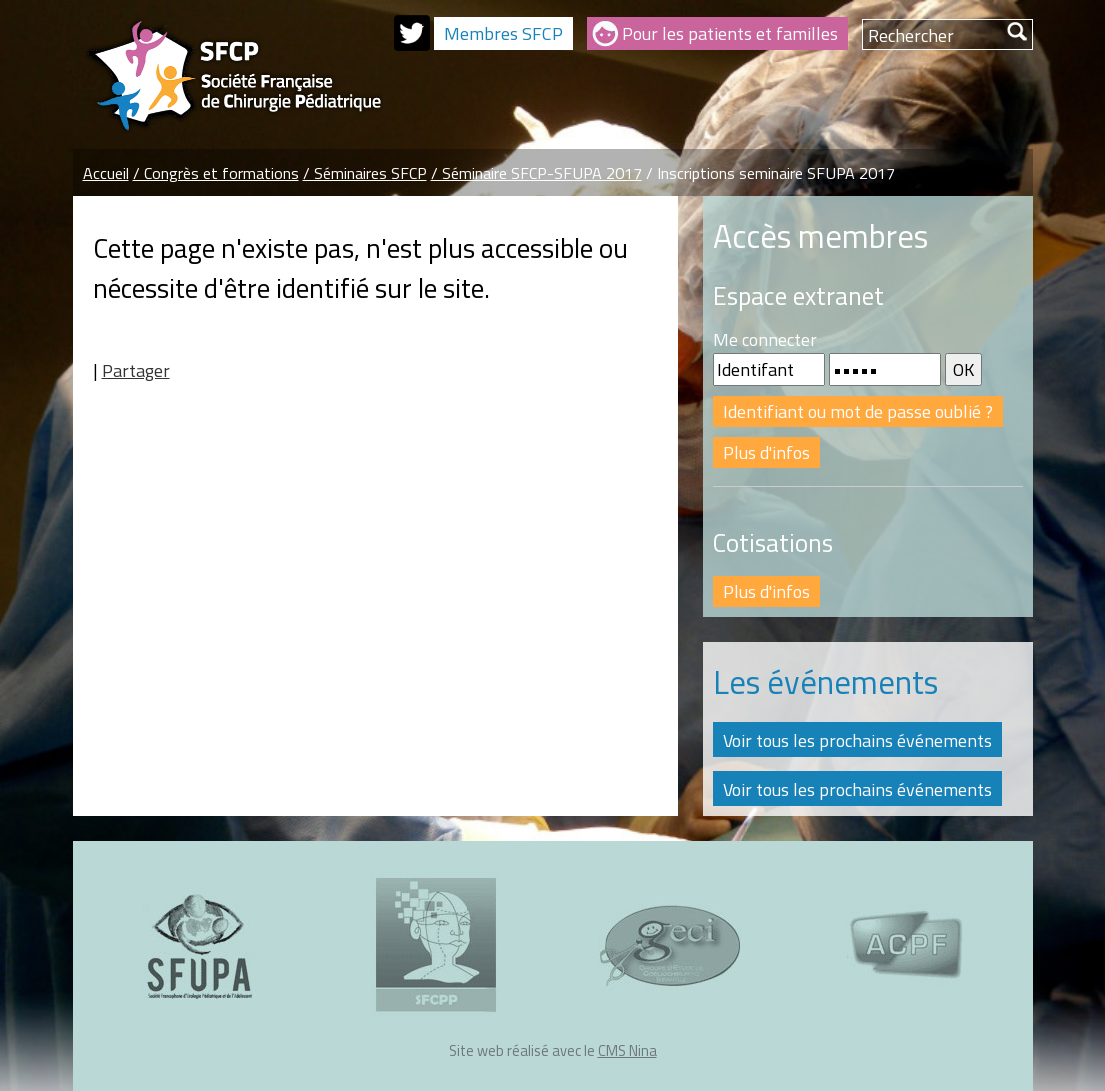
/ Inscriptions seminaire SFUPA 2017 (770, 173)
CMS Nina (627, 1050)
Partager (136, 370)
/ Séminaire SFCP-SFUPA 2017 (536, 173)
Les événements (825, 682)
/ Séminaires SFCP (365, 173)
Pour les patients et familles (730, 33)
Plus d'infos (766, 452)
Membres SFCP (503, 33)
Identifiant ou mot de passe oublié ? (858, 411)
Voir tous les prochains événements (857, 740)
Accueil (106, 173)
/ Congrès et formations (216, 173)
